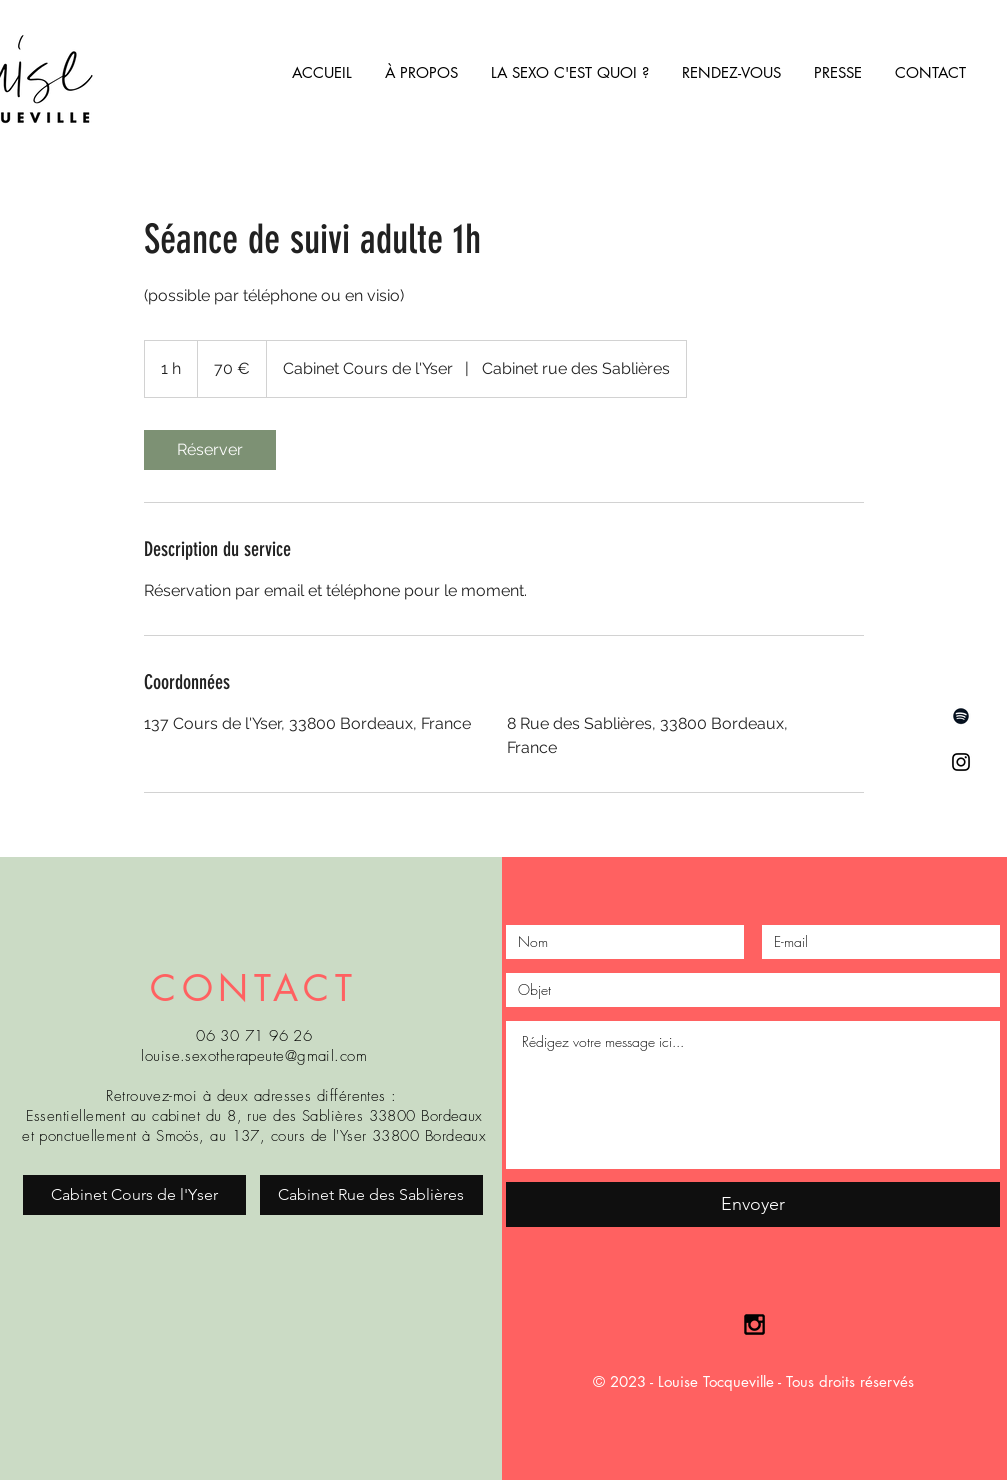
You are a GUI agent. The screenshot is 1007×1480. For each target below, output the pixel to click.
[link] (210, 450)
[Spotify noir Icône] (961, 716)
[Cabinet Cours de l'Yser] (134, 1195)
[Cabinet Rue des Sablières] (371, 1195)
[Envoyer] (753, 1204)
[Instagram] (961, 762)
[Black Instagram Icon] (754, 1324)
